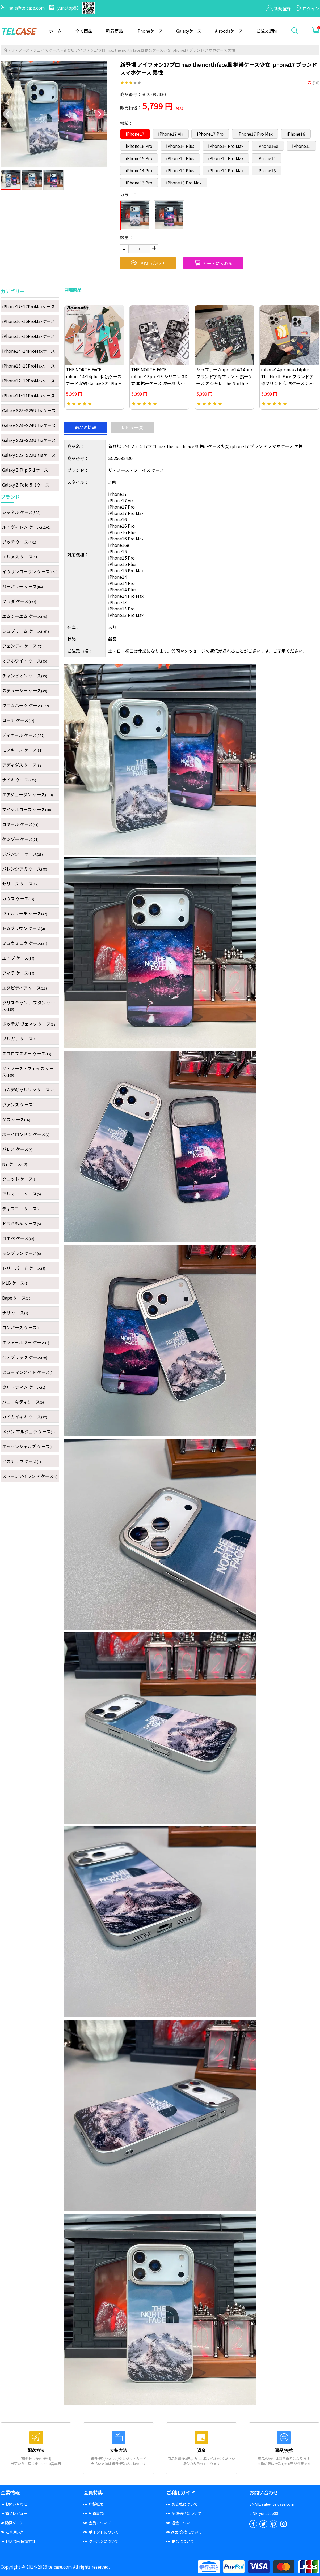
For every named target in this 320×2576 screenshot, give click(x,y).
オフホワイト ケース (24, 660)
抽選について (180, 2541)
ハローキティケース (23, 1402)
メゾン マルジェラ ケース (29, 1431)
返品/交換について (184, 2532)
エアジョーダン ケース (27, 794)
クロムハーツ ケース (25, 705)
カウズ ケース (18, 898)
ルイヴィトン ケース (26, 527)
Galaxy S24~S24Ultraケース (29, 425)
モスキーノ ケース (22, 750)
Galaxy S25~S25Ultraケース (29, 410)
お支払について (182, 2504)
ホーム (55, 31)
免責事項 (93, 2513)
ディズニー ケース (21, 1208)
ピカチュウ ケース (21, 1461)
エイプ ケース (18, 958)
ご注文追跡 (266, 31)
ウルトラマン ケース (23, 1387)
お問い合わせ (148, 263)
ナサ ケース (15, 1312)
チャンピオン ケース (24, 675)
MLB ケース (15, 1283)
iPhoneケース (149, 31)
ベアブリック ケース (24, 1357)
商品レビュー (14, 2513)
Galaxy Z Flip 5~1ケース (25, 470)
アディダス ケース (22, 765)
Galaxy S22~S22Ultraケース (29, 455)
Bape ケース (17, 1298)
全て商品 (83, 31)
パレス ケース (17, 1149)
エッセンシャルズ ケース (28, 1446)
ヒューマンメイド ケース (28, 1372)
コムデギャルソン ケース (29, 1089)
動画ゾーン (12, 2522)
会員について (97, 2522)
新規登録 (278, 8)
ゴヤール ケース (20, 824)
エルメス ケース (20, 556)
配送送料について (183, 2513)
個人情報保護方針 (18, 2541)
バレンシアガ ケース (24, 869)
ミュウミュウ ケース (24, 943)
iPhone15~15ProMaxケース (28, 336)
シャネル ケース (21, 512)
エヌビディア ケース (24, 987)
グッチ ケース (19, 542)
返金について (180, 2522)
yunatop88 (64, 8)
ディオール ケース (23, 735)
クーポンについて (101, 2541)
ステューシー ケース (24, 690)
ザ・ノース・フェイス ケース (35, 50)
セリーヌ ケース (20, 883)
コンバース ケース (21, 1327)
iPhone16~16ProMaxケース (28, 321)
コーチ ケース (18, 720)
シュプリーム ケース (25, 631)
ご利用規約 (12, 2532)
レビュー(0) (132, 427)
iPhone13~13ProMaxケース (28, 366)
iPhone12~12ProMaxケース (28, 380)
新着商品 (114, 31)
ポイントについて (101, 2532)
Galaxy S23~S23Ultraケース (29, 440)
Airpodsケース (229, 31)
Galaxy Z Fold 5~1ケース (25, 484)
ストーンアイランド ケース (29, 1476)
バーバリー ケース (22, 586)
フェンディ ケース (22, 646)
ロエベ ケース (18, 1238)
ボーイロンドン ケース (25, 1134)
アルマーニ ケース (21, 1193)
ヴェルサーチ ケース (24, 913)
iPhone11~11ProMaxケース (28, 395)
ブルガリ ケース (19, 1038)
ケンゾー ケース (20, 839)
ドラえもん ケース (21, 1223)
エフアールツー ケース (25, 1342)
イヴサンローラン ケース (29, 571)
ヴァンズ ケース (19, 1104)
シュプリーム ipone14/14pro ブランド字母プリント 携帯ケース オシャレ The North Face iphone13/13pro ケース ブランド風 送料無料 (224, 383)
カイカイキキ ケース (24, 1416)
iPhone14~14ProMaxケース (28, 351)
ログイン (307, 8)
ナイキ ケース (19, 779)
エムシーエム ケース (24, 616)
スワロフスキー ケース (26, 1053)
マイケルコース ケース (26, 809)
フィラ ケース (18, 973)
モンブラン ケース (21, 1253)
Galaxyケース (188, 31)
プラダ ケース (19, 601)
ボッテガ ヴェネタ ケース (29, 1024)
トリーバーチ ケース (23, 1268)
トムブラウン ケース (23, 928)
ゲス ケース (16, 1119)
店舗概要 (93, 2504)
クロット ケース (19, 1179)
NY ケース (14, 1164)
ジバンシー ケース (22, 854)
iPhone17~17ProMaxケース (28, 306)
